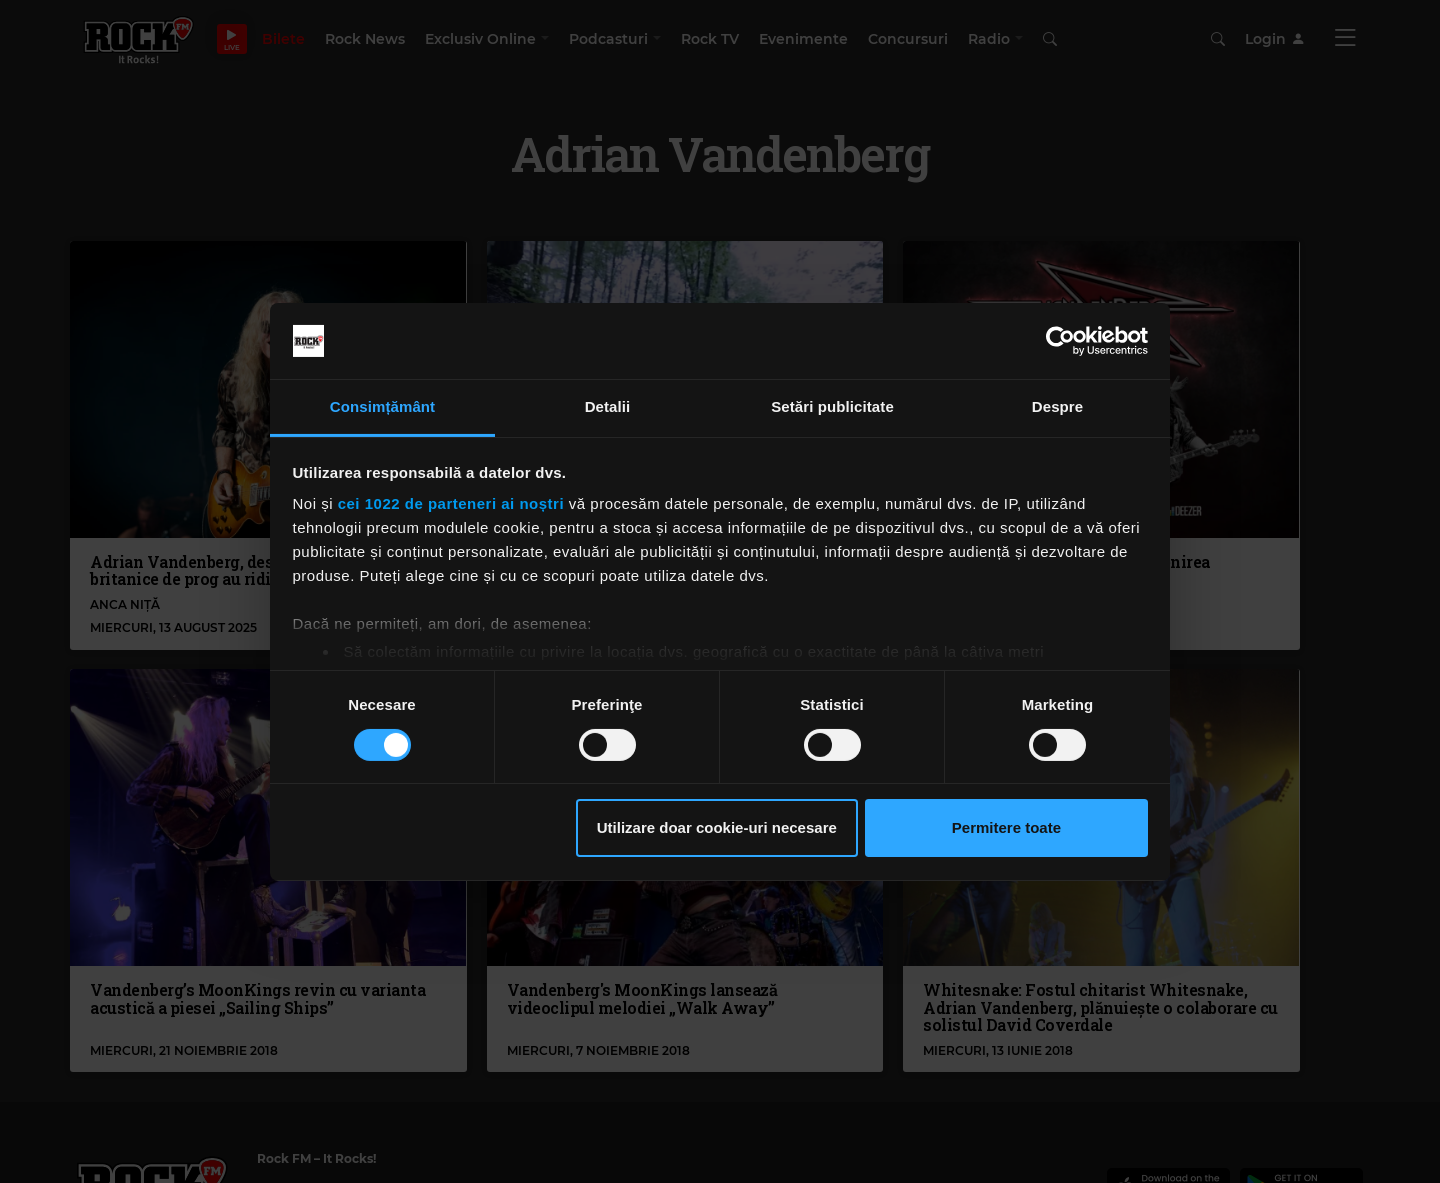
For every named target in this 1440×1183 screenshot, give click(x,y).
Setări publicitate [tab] (832, 406)
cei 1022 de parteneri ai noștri (451, 503)
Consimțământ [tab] (382, 406)
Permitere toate (1006, 827)
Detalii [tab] (608, 406)
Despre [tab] (1057, 406)
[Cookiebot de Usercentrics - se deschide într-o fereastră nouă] (1060, 341)
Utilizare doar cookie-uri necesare (717, 827)
